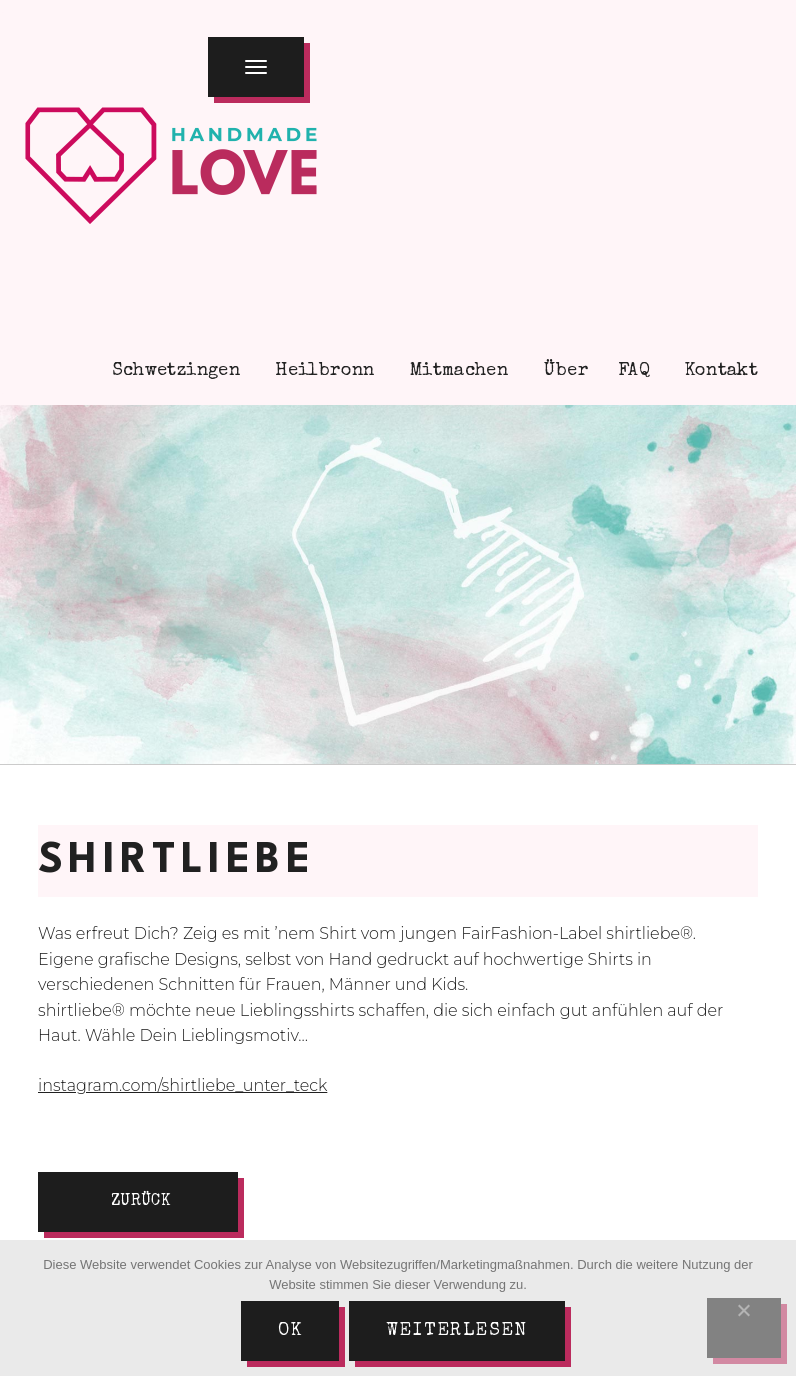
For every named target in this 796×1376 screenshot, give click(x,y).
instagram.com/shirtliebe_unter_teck (182, 1085)
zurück (140, 1202)
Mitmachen (457, 371)
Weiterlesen (457, 1331)
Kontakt (719, 371)
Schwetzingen (173, 371)
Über (563, 371)
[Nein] (744, 1328)
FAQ (634, 371)
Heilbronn (322, 371)
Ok (290, 1331)
